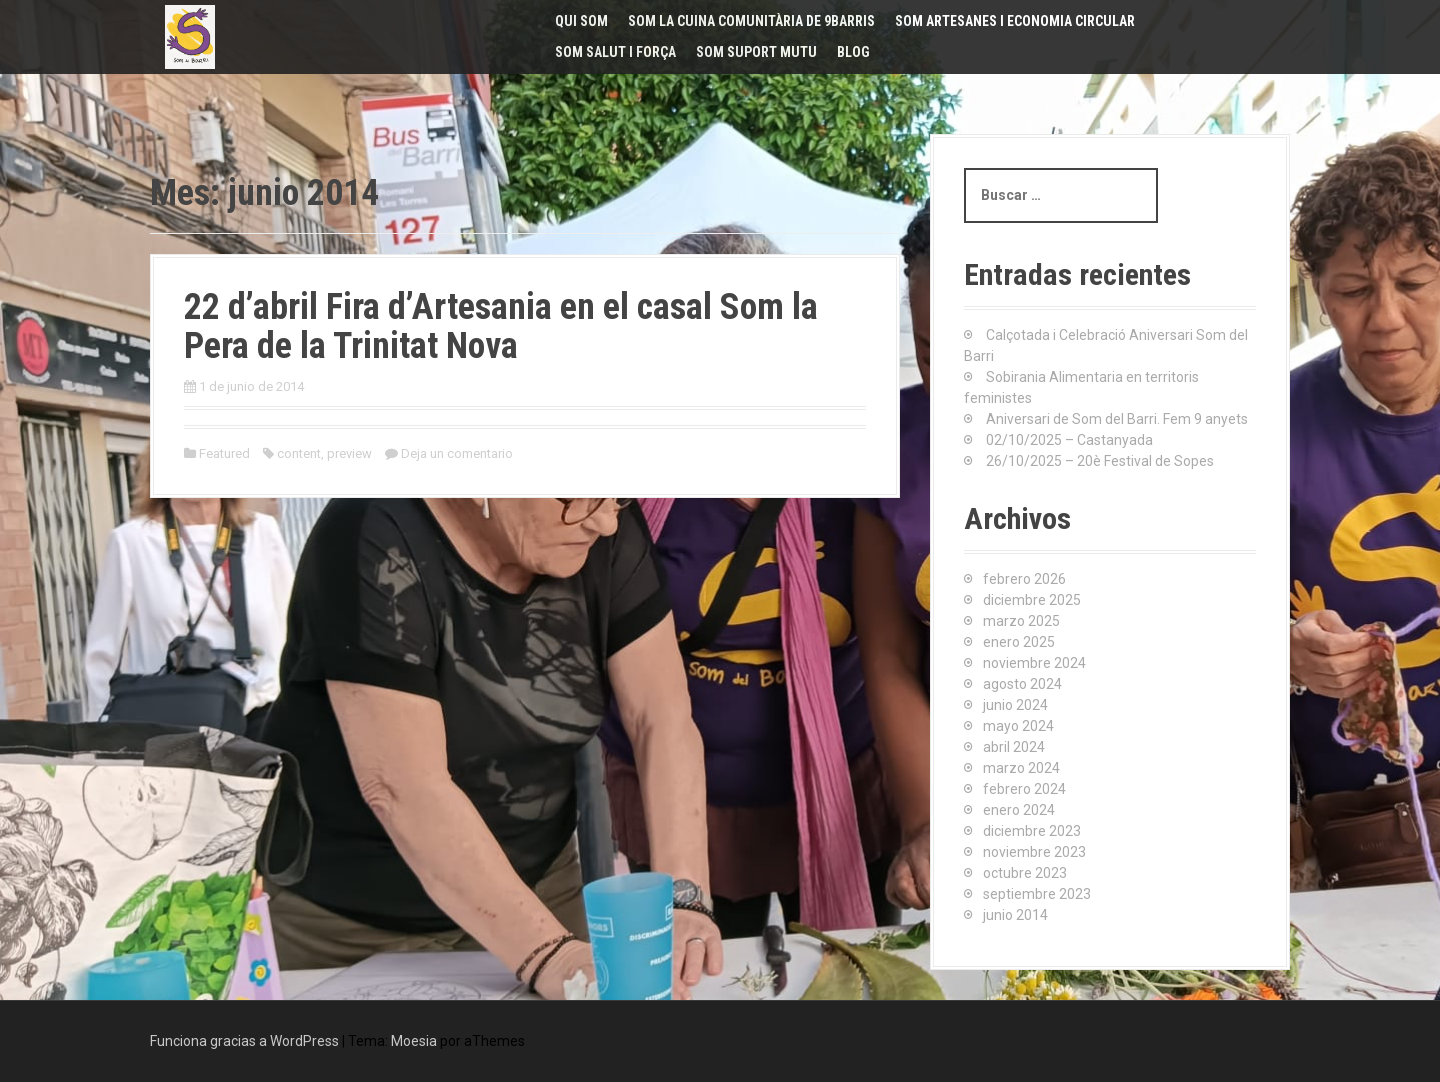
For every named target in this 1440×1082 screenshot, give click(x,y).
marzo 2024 (1021, 768)
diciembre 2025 (1032, 600)
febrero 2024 (1024, 789)
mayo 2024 (1018, 726)
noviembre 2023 (1034, 852)
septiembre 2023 (1037, 894)
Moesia (414, 1041)
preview (349, 453)
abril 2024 (1014, 747)
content (299, 453)
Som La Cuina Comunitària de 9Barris (751, 21)
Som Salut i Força (615, 52)
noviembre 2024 (1034, 663)
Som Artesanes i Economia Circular (1015, 21)
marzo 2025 (1021, 621)
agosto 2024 (1022, 684)
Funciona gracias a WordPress (244, 1041)
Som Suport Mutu (756, 52)
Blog (853, 52)
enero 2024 (1019, 810)
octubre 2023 (1025, 873)
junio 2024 (1015, 705)
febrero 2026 (1024, 579)
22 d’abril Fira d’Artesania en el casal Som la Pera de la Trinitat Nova (501, 327)
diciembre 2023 (1032, 831)
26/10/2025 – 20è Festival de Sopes (1100, 461)
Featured (224, 453)
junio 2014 (1015, 915)
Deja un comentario (457, 453)
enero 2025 (1019, 642)
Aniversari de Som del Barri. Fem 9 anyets (1117, 419)
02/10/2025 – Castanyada (1069, 440)
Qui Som (581, 21)
